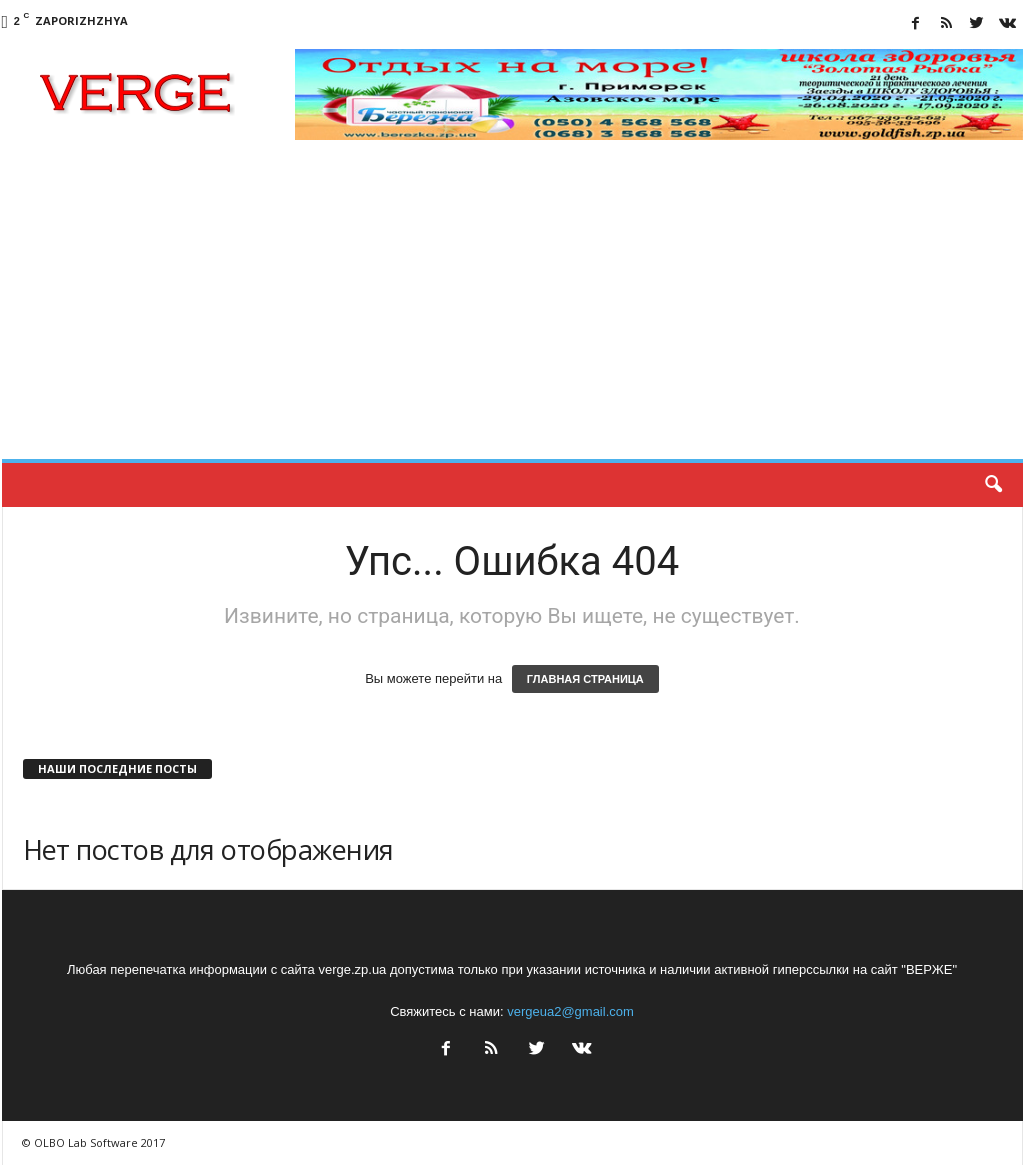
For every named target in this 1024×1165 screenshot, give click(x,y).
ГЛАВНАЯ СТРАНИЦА (585, 679)
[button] (993, 485)
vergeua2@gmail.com (570, 1011)
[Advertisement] (512, 309)
